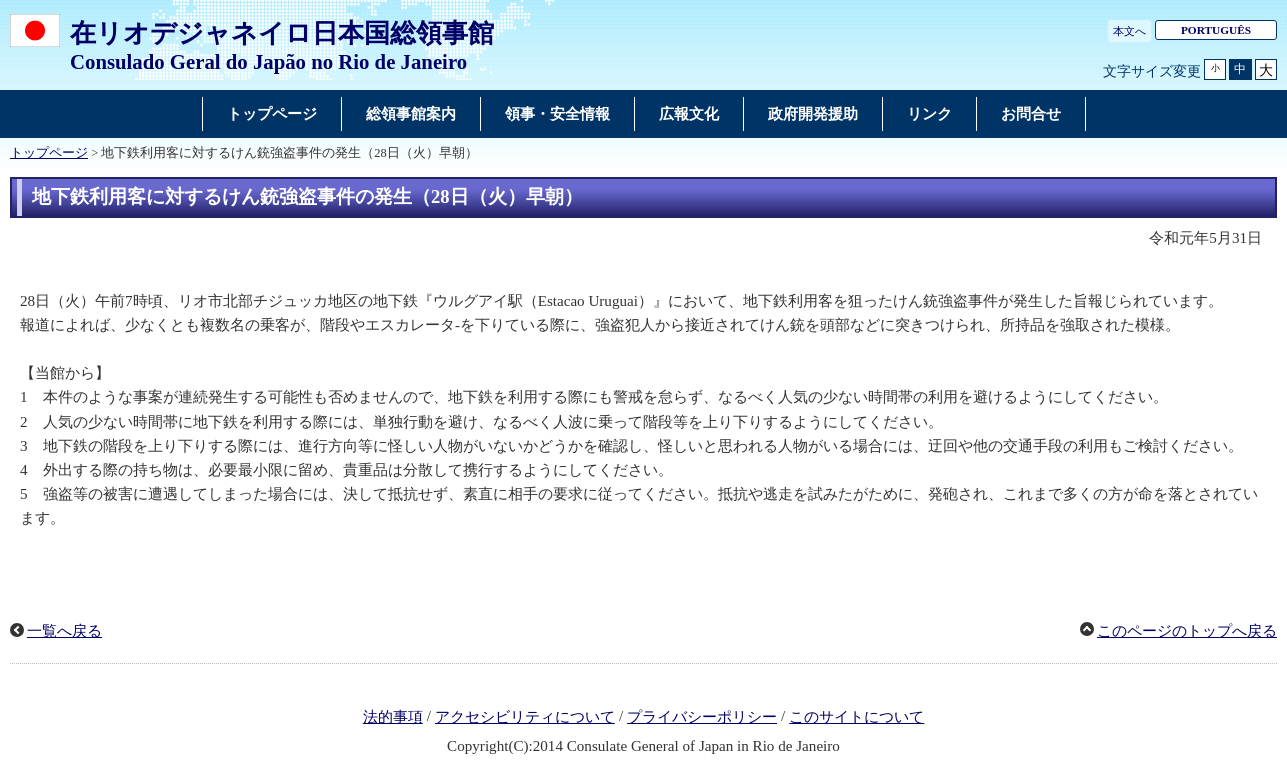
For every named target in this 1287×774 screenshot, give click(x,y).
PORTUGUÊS (1216, 30)
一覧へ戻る (64, 631)
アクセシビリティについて (525, 717)
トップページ (49, 153)
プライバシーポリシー (702, 717)
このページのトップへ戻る (1187, 631)
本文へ (1129, 31)
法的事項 (393, 717)
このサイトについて (856, 717)
